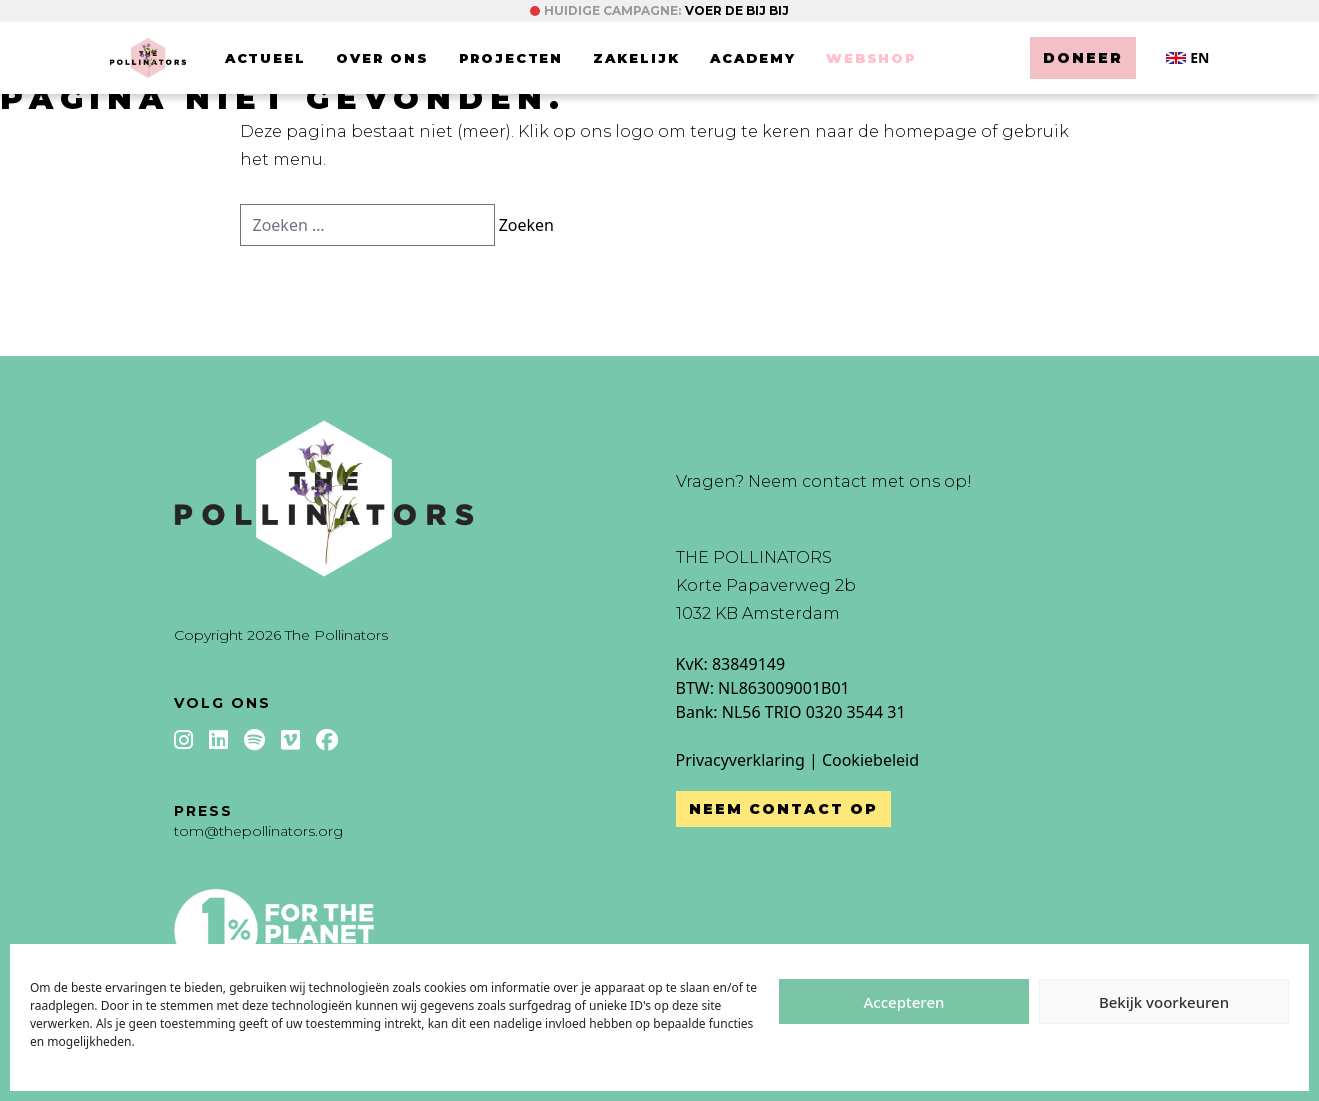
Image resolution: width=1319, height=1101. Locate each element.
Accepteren (904, 1002)
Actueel (266, 58)
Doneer (1083, 58)
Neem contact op (784, 809)
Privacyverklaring (740, 760)
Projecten (511, 58)
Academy (753, 58)
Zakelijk (636, 58)
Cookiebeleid (870, 760)
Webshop (871, 58)
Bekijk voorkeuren (1164, 1002)
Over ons (382, 58)
